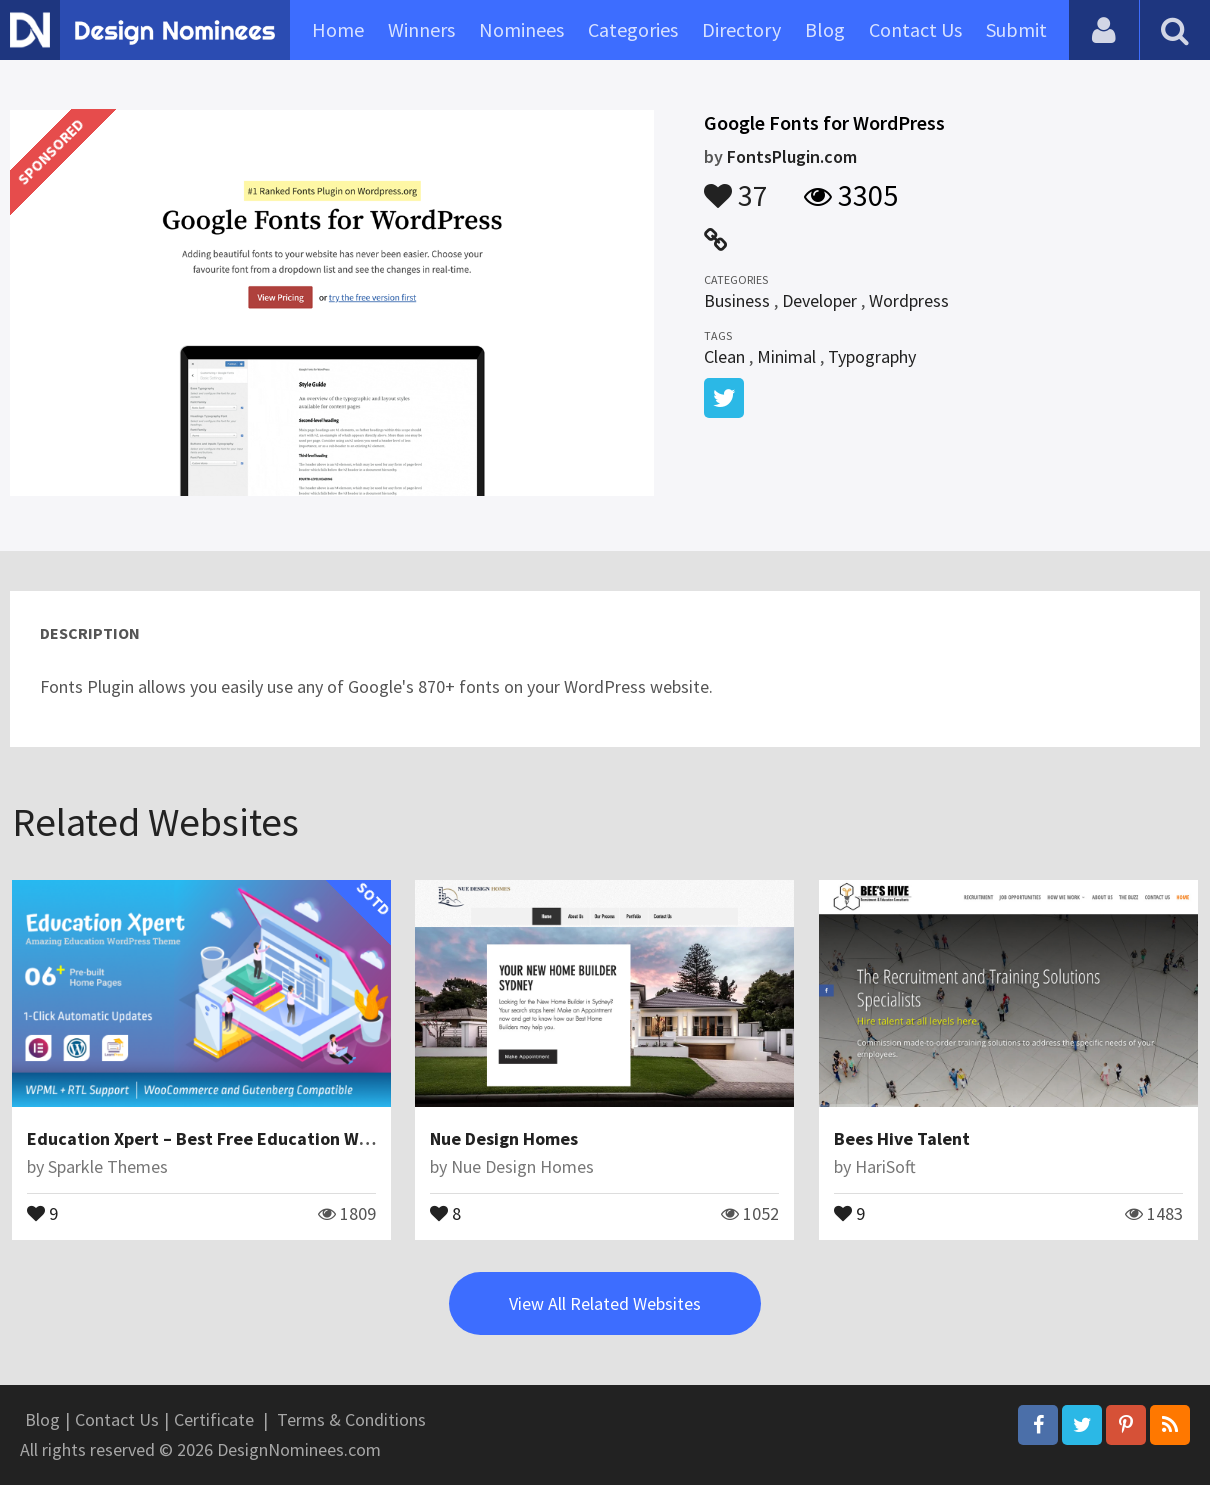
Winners (421, 29)
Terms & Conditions (351, 1419)
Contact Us (915, 29)
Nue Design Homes (504, 1138)
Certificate (214, 1419)
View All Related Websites (605, 1303)
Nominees (521, 29)
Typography (872, 356)
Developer (819, 300)
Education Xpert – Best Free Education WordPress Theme (258, 1138)
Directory (741, 29)
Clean (724, 356)
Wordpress (909, 300)
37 (736, 186)
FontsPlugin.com (792, 156)
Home (338, 29)
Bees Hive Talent (902, 1138)
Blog (825, 29)
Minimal (786, 356)
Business (737, 300)
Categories (633, 29)
